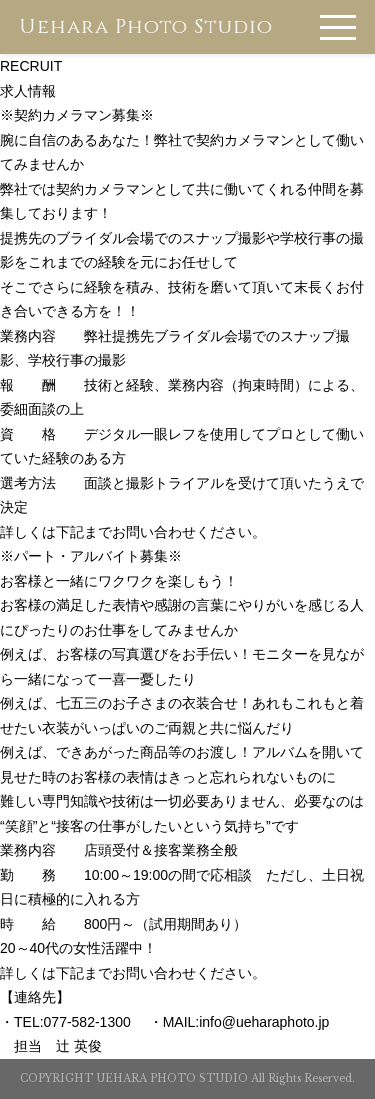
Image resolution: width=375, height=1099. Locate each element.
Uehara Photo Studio (146, 26)
